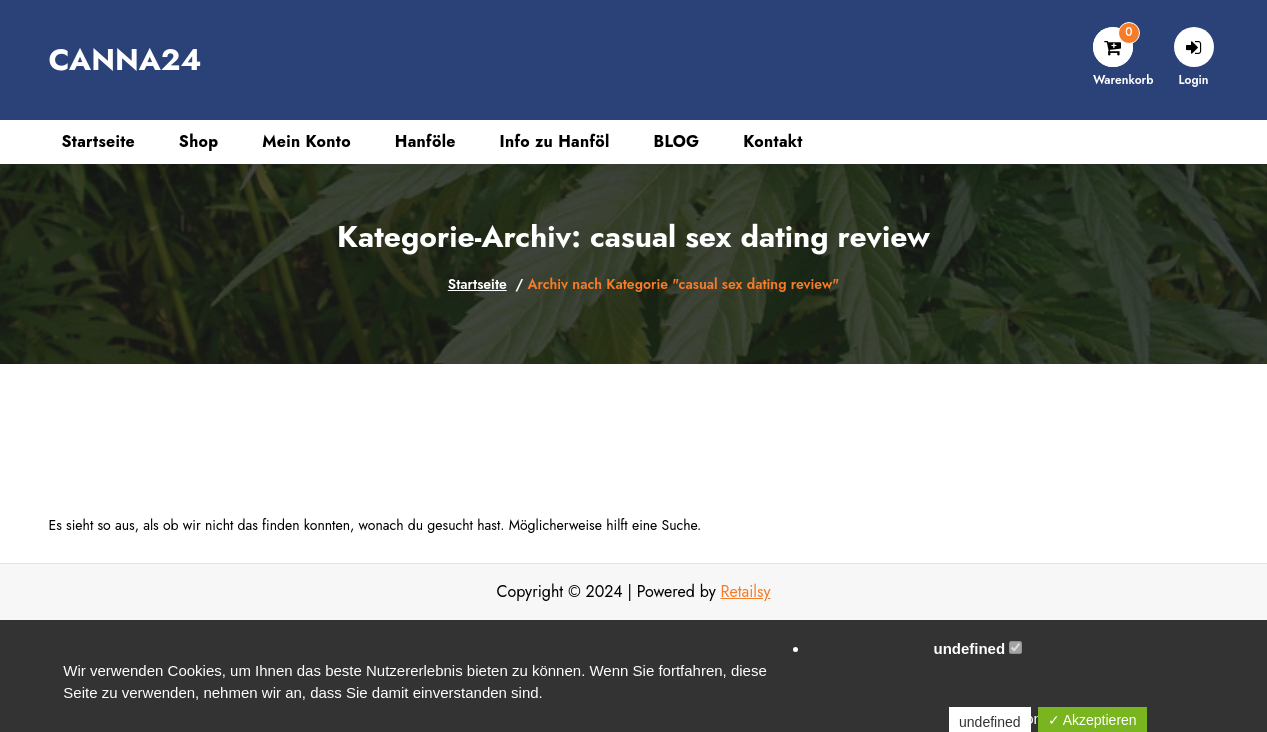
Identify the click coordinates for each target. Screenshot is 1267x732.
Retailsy (745, 591)
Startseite (477, 284)
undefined (977, 648)
